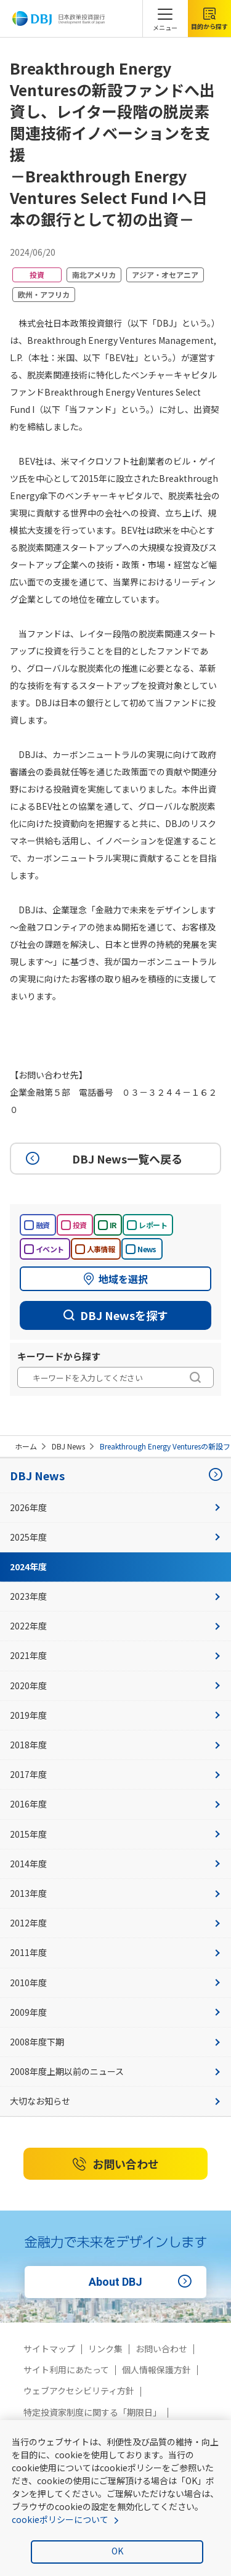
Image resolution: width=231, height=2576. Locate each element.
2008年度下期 (115, 2042)
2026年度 (115, 1507)
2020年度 (115, 1685)
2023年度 (115, 1596)
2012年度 (115, 1923)
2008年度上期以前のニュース (115, 2071)
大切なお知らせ (115, 2101)
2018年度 (115, 1744)
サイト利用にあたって (66, 2369)
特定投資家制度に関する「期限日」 (92, 2412)
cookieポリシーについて (60, 2519)
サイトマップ (49, 2348)
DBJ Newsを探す (115, 1315)
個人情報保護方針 (156, 2369)
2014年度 (115, 1863)
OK (117, 2551)
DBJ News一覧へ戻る (102, 1158)
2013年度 (115, 1893)
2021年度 (115, 1655)
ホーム (26, 1446)
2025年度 (115, 1537)
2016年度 (115, 1804)
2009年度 (115, 2012)
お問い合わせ (116, 2164)
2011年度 (115, 1952)
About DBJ (142, 2282)
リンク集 (105, 2348)
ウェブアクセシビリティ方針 (78, 2390)
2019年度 (115, 1715)
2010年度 (115, 1982)
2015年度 (115, 1834)
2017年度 (115, 1774)
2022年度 (115, 1626)
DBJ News (68, 1446)
